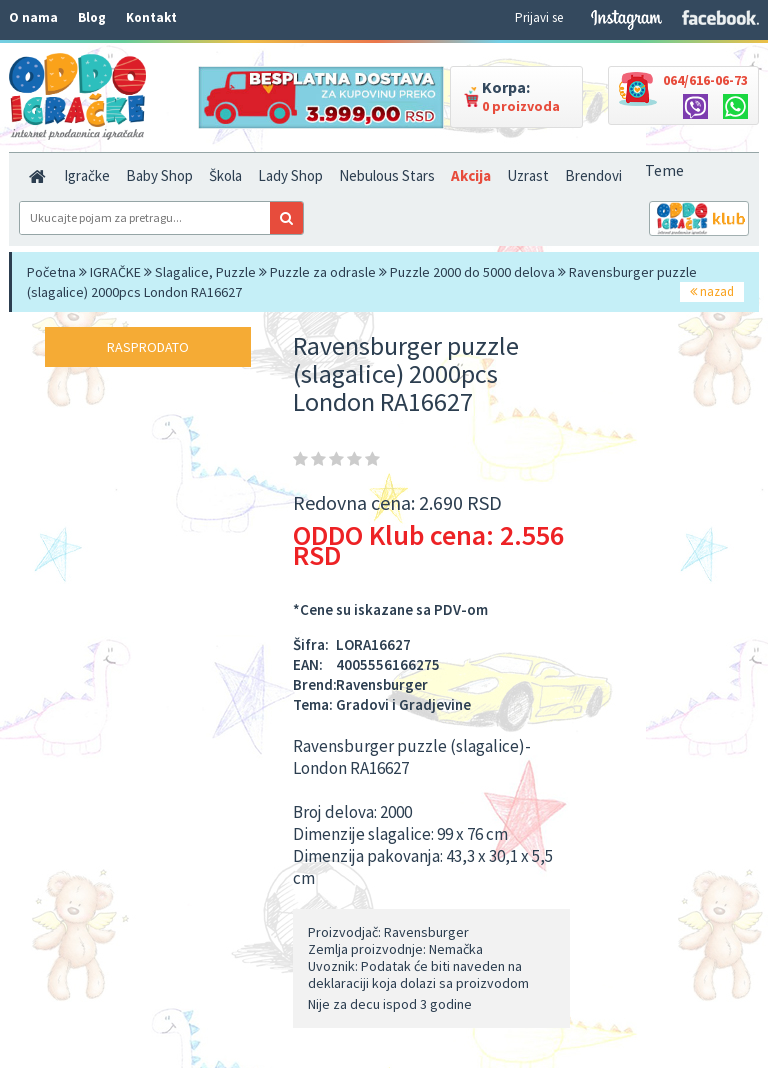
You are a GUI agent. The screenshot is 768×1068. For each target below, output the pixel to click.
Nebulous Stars (387, 175)
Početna (51, 272)
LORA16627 (373, 644)
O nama (33, 17)
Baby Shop (159, 175)
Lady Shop (290, 175)
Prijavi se (539, 17)
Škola (225, 175)
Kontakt (151, 17)
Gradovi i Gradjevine (403, 704)
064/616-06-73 (705, 80)
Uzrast (528, 175)
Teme (664, 170)
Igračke (87, 175)
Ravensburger (382, 684)
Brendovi (593, 175)
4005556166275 (388, 664)
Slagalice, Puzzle (205, 272)
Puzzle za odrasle (323, 272)
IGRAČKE (115, 272)
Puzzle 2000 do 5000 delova (472, 272)
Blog (92, 17)
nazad (712, 291)
